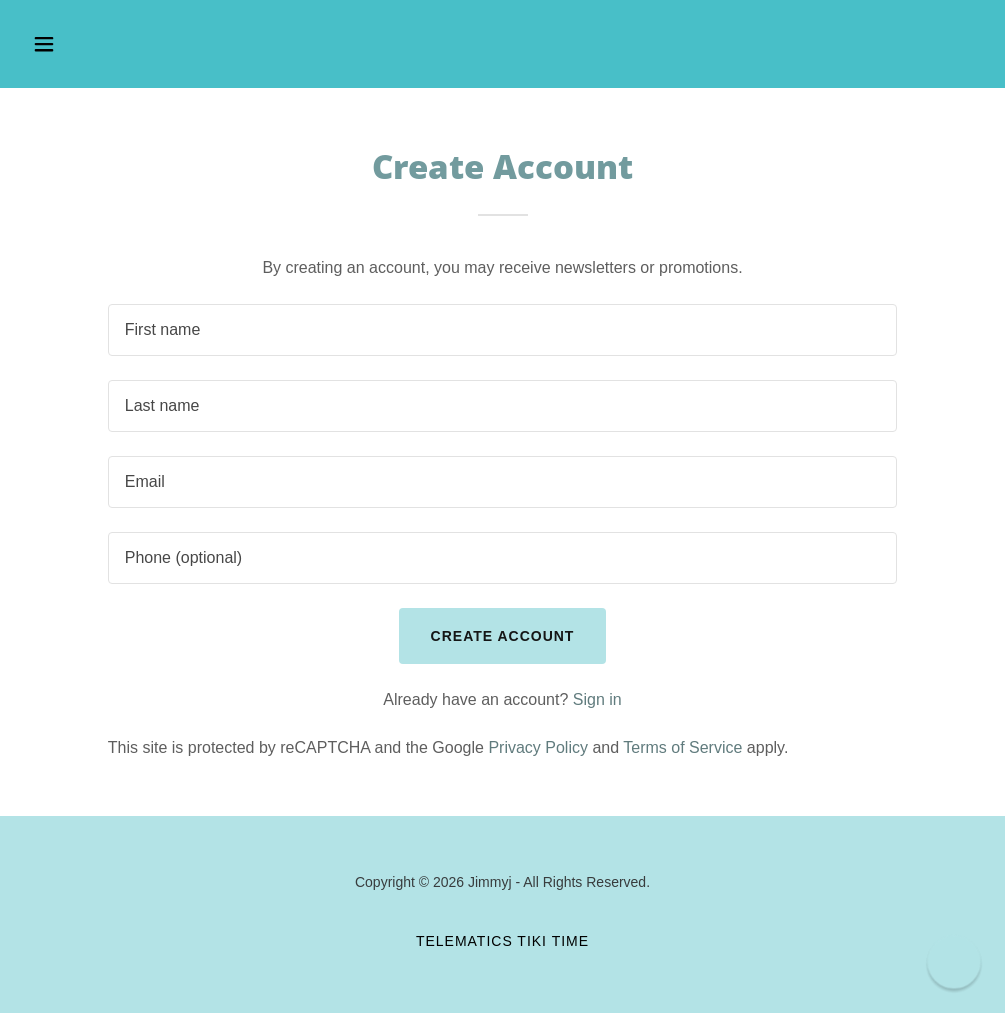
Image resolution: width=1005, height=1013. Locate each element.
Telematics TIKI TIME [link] (502, 941)
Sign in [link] (597, 699)
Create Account (503, 636)
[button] (134, 44)
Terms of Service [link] (682, 747)
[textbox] (503, 330)
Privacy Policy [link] (538, 747)
